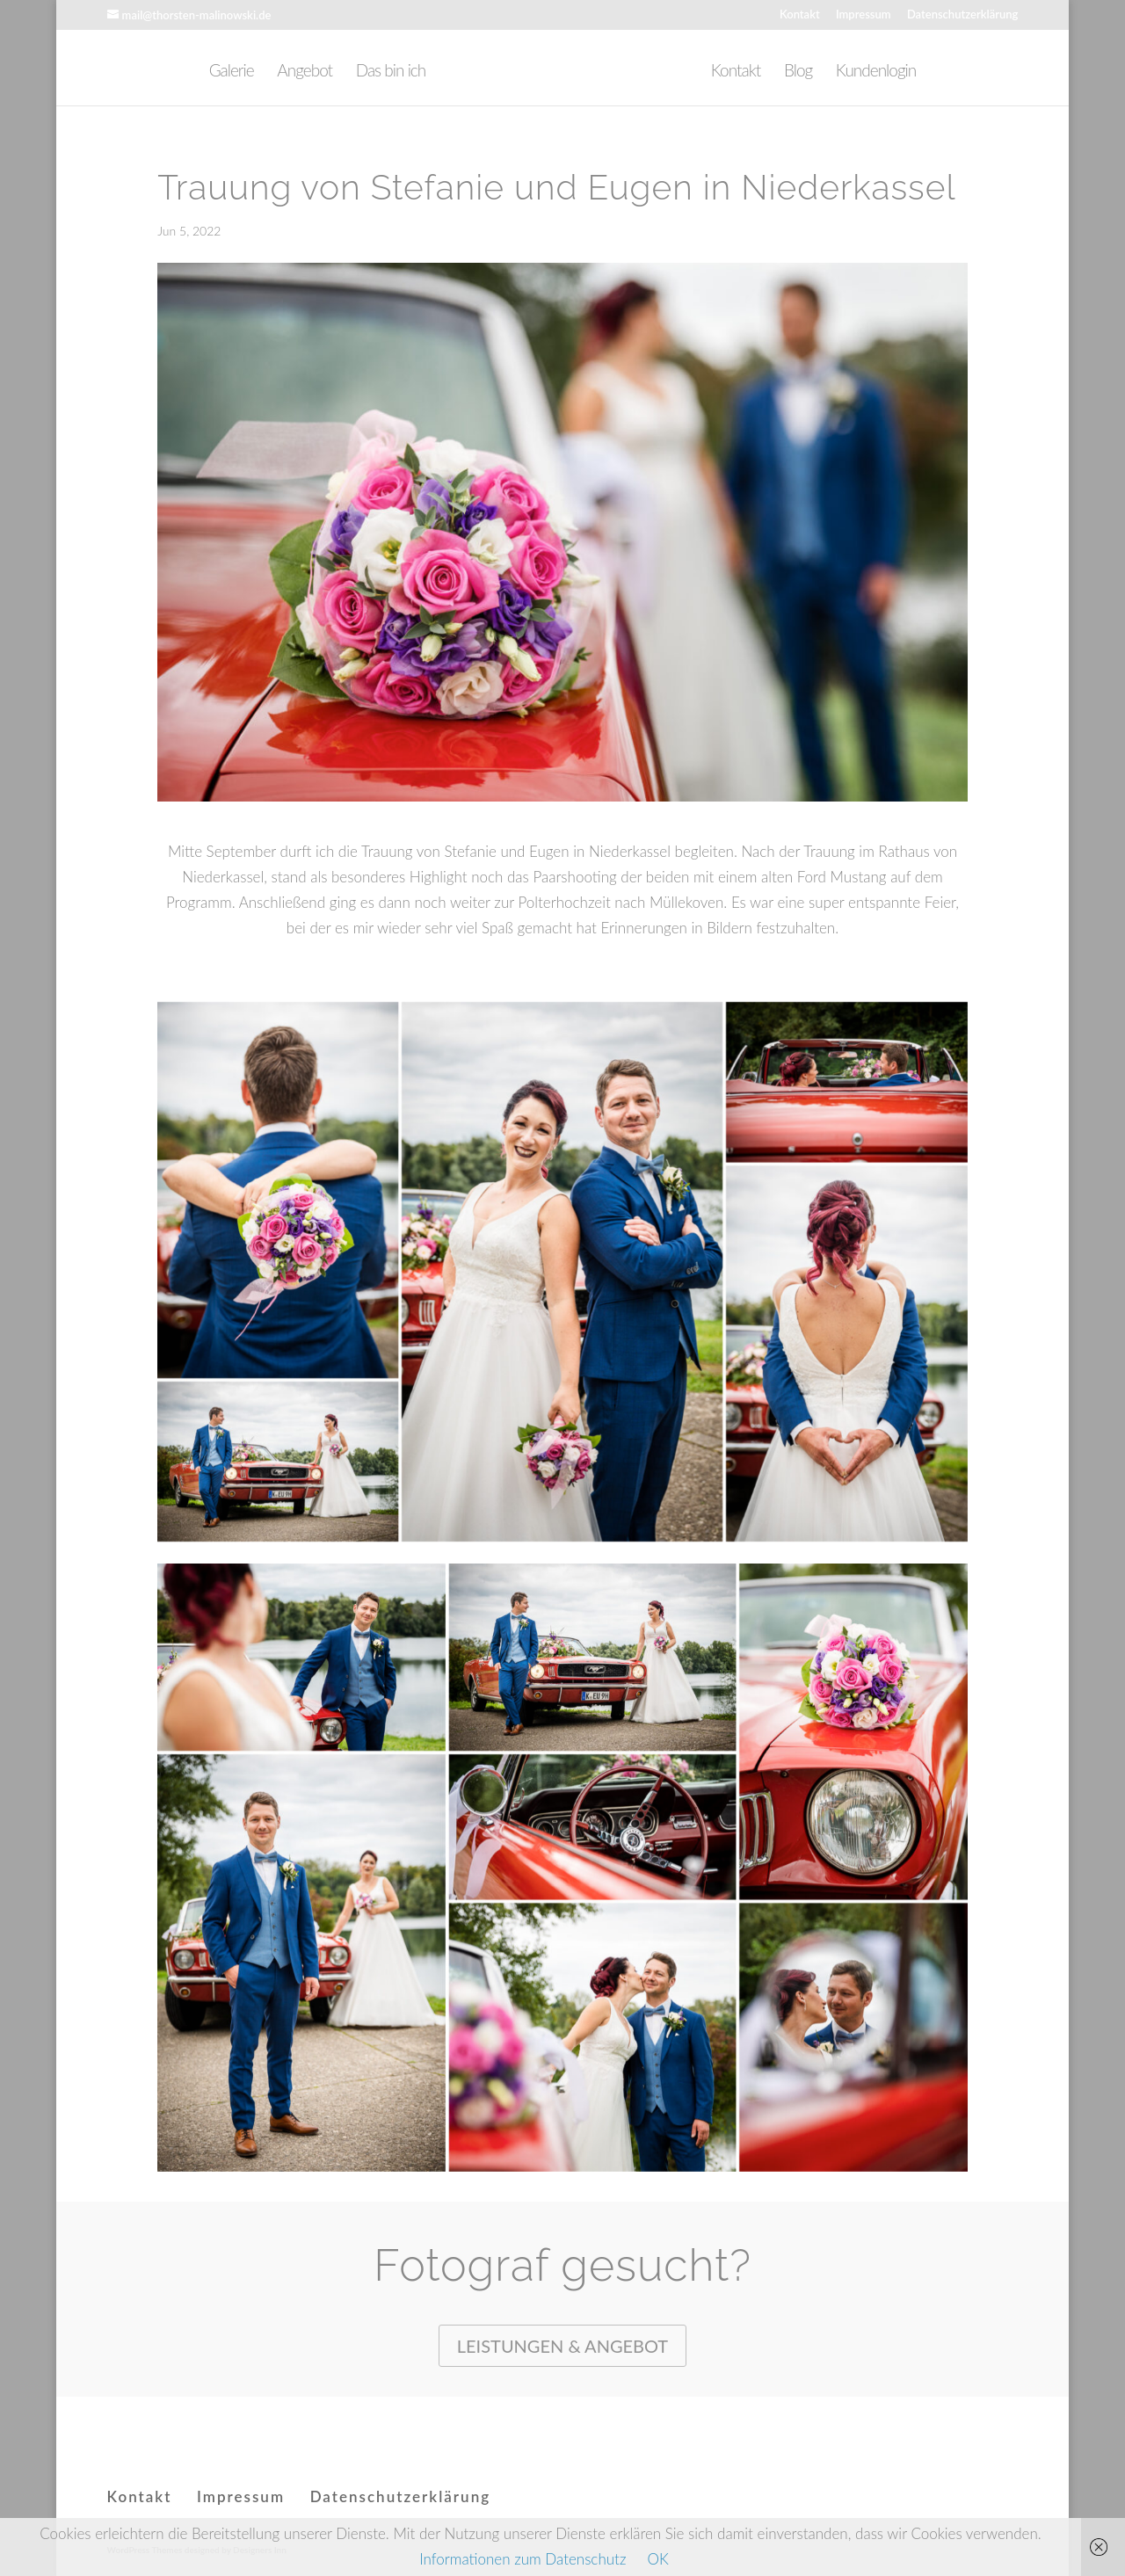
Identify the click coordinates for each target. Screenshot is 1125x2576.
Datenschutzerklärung (963, 15)
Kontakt (800, 15)
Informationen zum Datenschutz (522, 2559)
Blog (798, 71)
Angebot (304, 71)
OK (657, 2559)
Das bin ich (391, 71)
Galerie (231, 71)
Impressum (863, 15)
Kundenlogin (876, 71)
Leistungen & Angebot (562, 2345)
